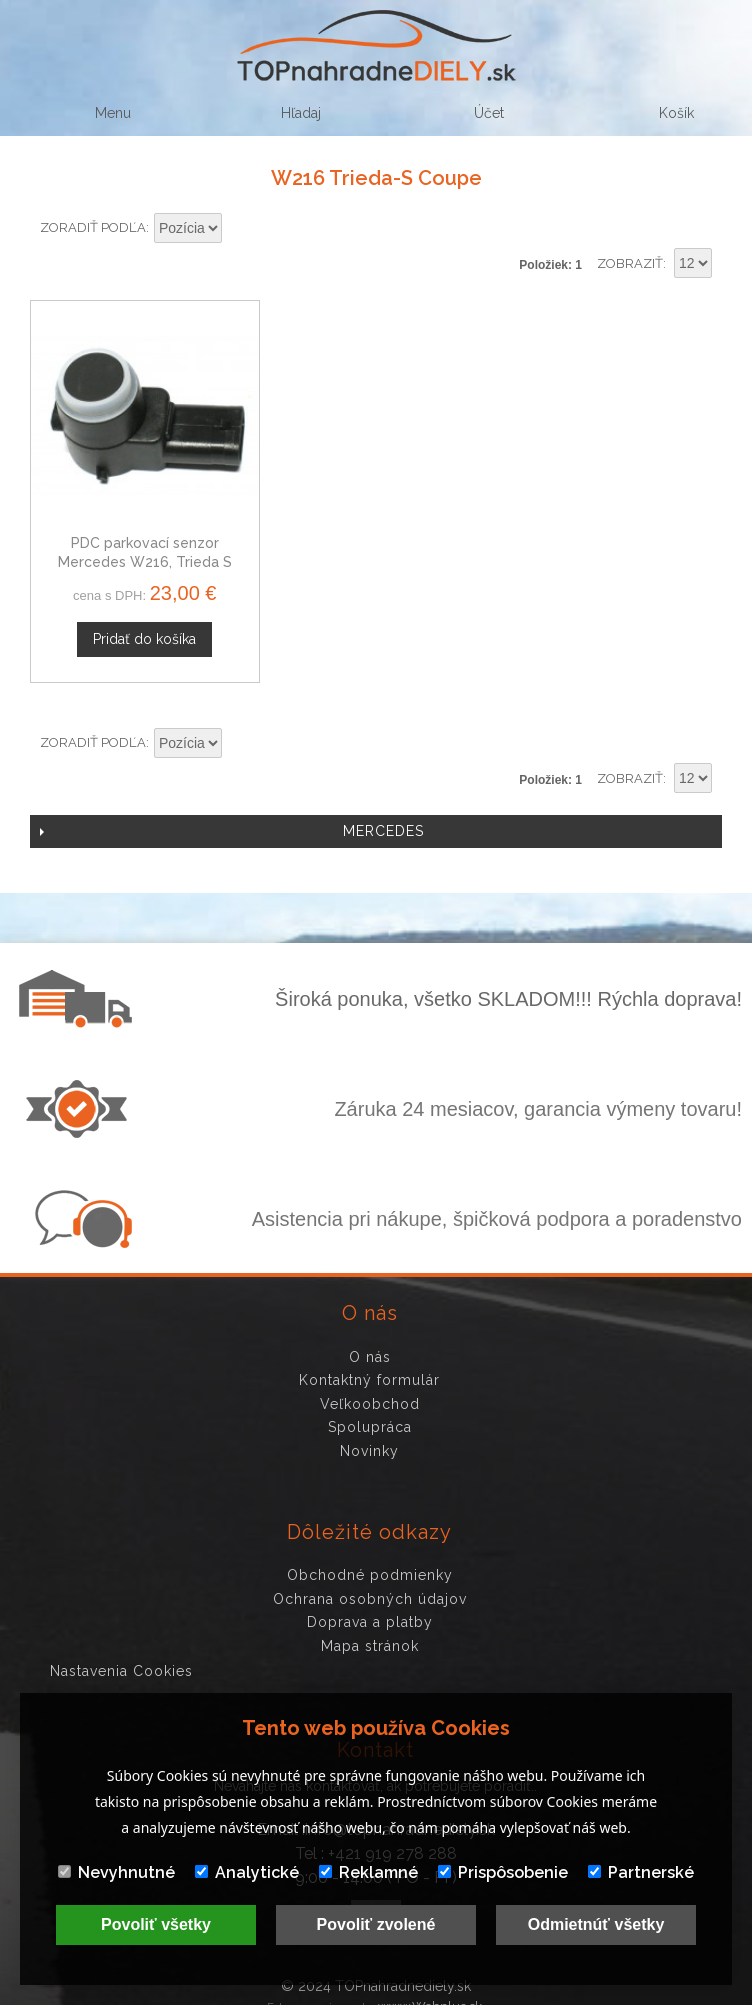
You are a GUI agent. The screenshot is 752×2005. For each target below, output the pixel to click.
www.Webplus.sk (430, 1990)
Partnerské (641, 1872)
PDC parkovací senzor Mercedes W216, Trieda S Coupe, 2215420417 (137, 546)
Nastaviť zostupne (240, 229)
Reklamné (368, 1872)
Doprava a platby (370, 1606)
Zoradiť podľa (93, 227)
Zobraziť (630, 263)
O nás (370, 1341)
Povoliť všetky (156, 1924)
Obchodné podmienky (370, 1559)
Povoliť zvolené (376, 1924)
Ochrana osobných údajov (370, 1583)
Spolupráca (370, 1411)
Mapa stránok (370, 1630)
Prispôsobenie (503, 1872)
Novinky (369, 1435)
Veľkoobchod (370, 1388)
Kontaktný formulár (369, 1364)
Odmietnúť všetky (596, 1924)
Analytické (247, 1872)
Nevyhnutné (116, 1872)
